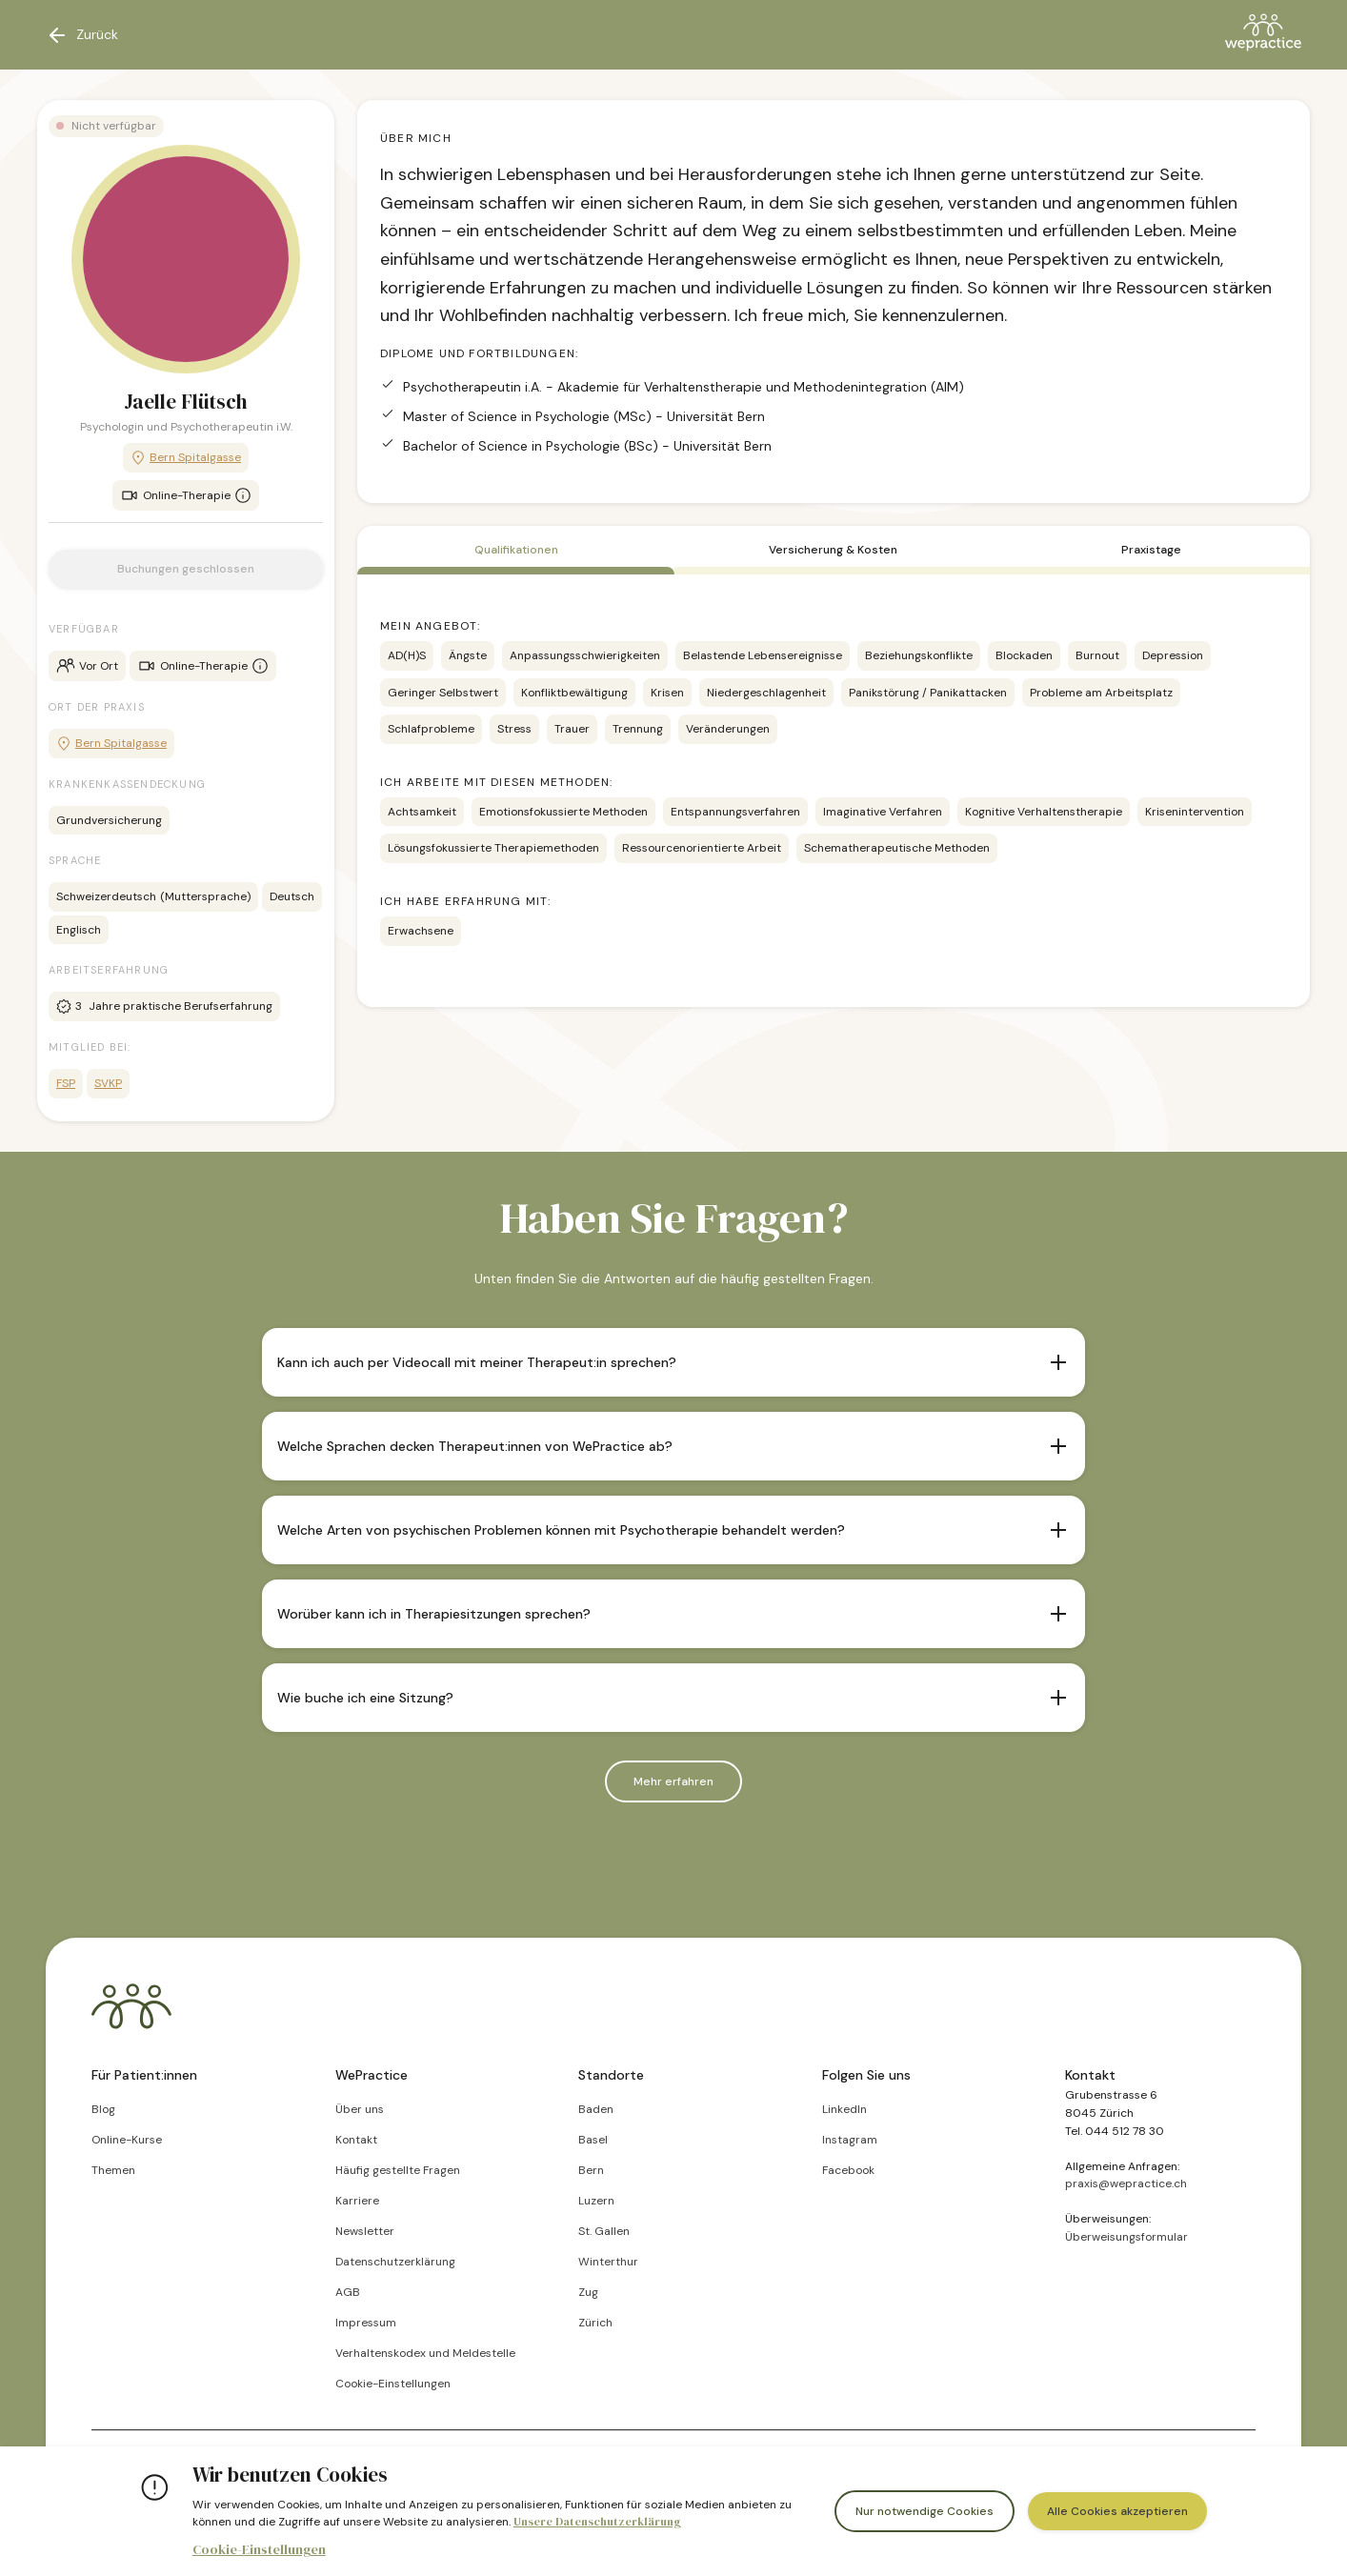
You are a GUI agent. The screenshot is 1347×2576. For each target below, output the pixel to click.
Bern (591, 2170)
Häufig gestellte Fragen (397, 2170)
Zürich (595, 2322)
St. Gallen (604, 2231)
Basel (593, 2139)
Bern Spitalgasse (186, 458)
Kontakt (356, 2139)
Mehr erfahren (673, 1781)
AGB (347, 2292)
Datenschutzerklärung (395, 2261)
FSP (65, 1083)
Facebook (848, 2170)
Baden (595, 2109)
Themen (113, 2170)
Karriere (357, 2200)
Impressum (365, 2322)
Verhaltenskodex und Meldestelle (425, 2353)
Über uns (359, 2109)
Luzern (596, 2200)
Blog (103, 2109)
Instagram (849, 2139)
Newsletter (364, 2231)
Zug (588, 2292)
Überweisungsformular (1126, 2236)
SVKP (108, 1083)
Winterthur (608, 2261)
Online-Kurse (126, 2139)
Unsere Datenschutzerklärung (597, 2521)
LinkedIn (844, 2109)
